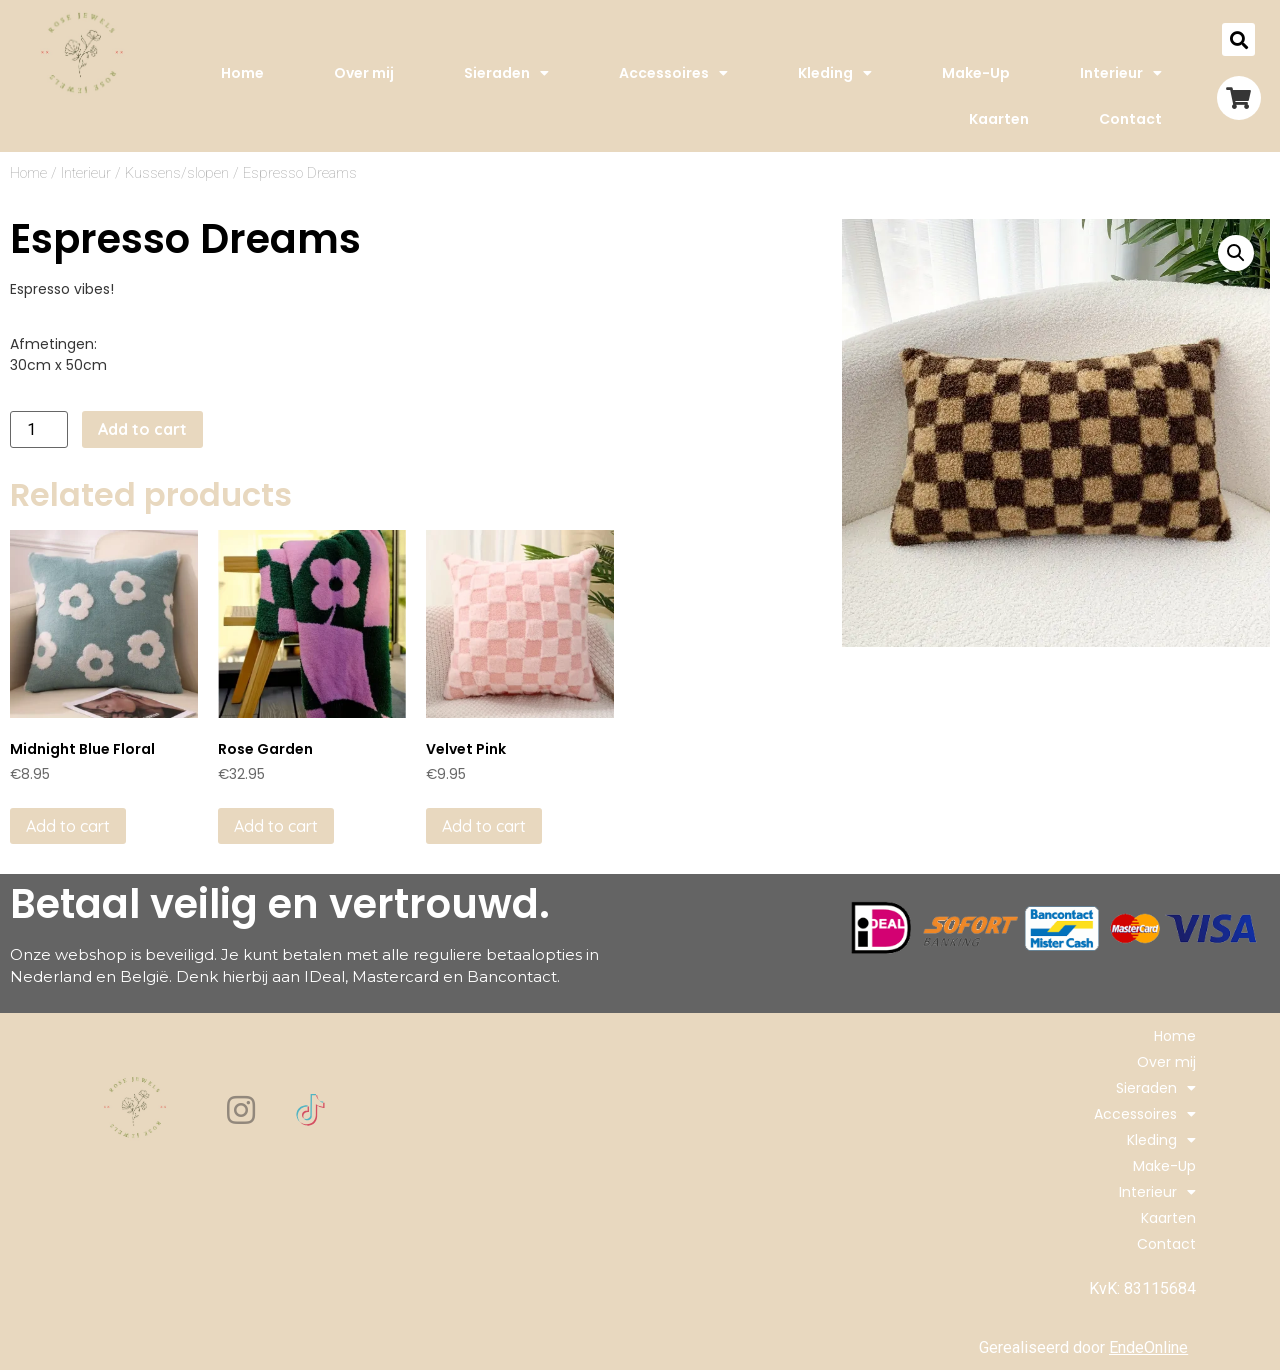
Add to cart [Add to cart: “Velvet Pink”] (484, 826)
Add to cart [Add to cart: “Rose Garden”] (276, 826)
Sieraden (506, 73)
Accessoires (673, 73)
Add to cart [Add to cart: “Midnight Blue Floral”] (68, 826)
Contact (1130, 119)
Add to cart (142, 429)
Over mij (364, 73)
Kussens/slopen (177, 173)
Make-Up (976, 73)
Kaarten (999, 119)
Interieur (1121, 73)
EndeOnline (1148, 1347)
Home (242, 73)
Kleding (835, 73)
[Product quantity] (39, 429)
